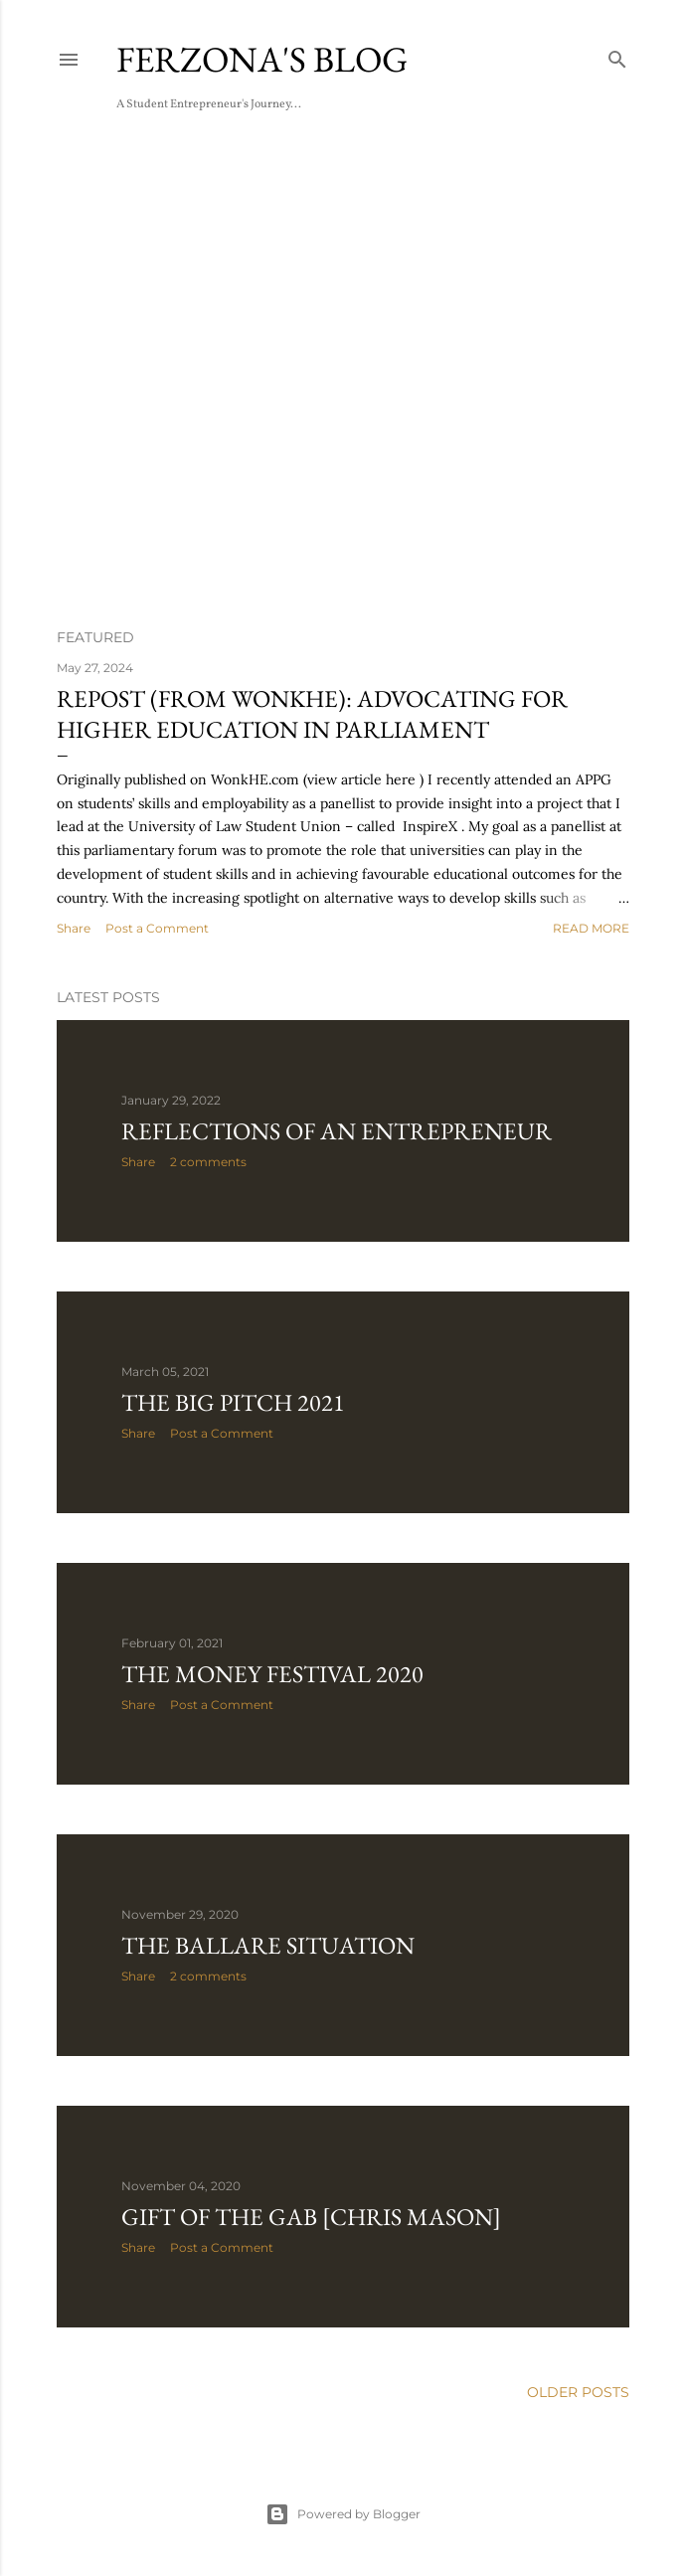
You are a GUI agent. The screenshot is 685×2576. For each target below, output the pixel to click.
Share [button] (73, 928)
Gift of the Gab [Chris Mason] (311, 2216)
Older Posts (578, 2392)
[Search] (617, 55)
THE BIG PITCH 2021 (233, 1402)
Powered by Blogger (343, 2514)
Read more (591, 928)
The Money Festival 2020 (272, 1673)
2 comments (208, 1161)
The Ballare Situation (268, 1945)
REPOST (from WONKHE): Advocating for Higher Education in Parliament (312, 714)
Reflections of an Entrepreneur (336, 1131)
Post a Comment (157, 928)
